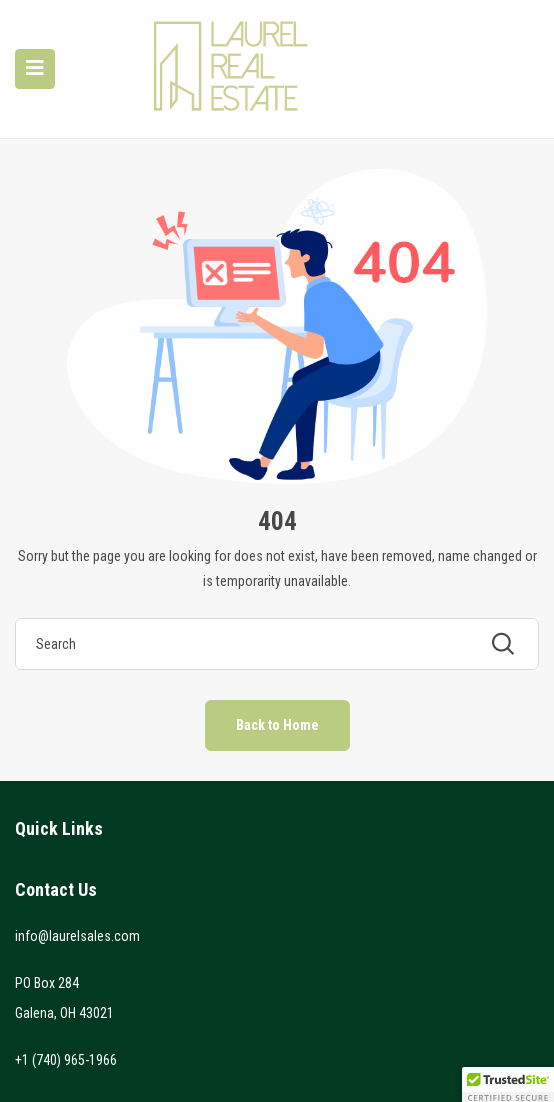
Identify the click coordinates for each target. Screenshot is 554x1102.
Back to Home (277, 725)
